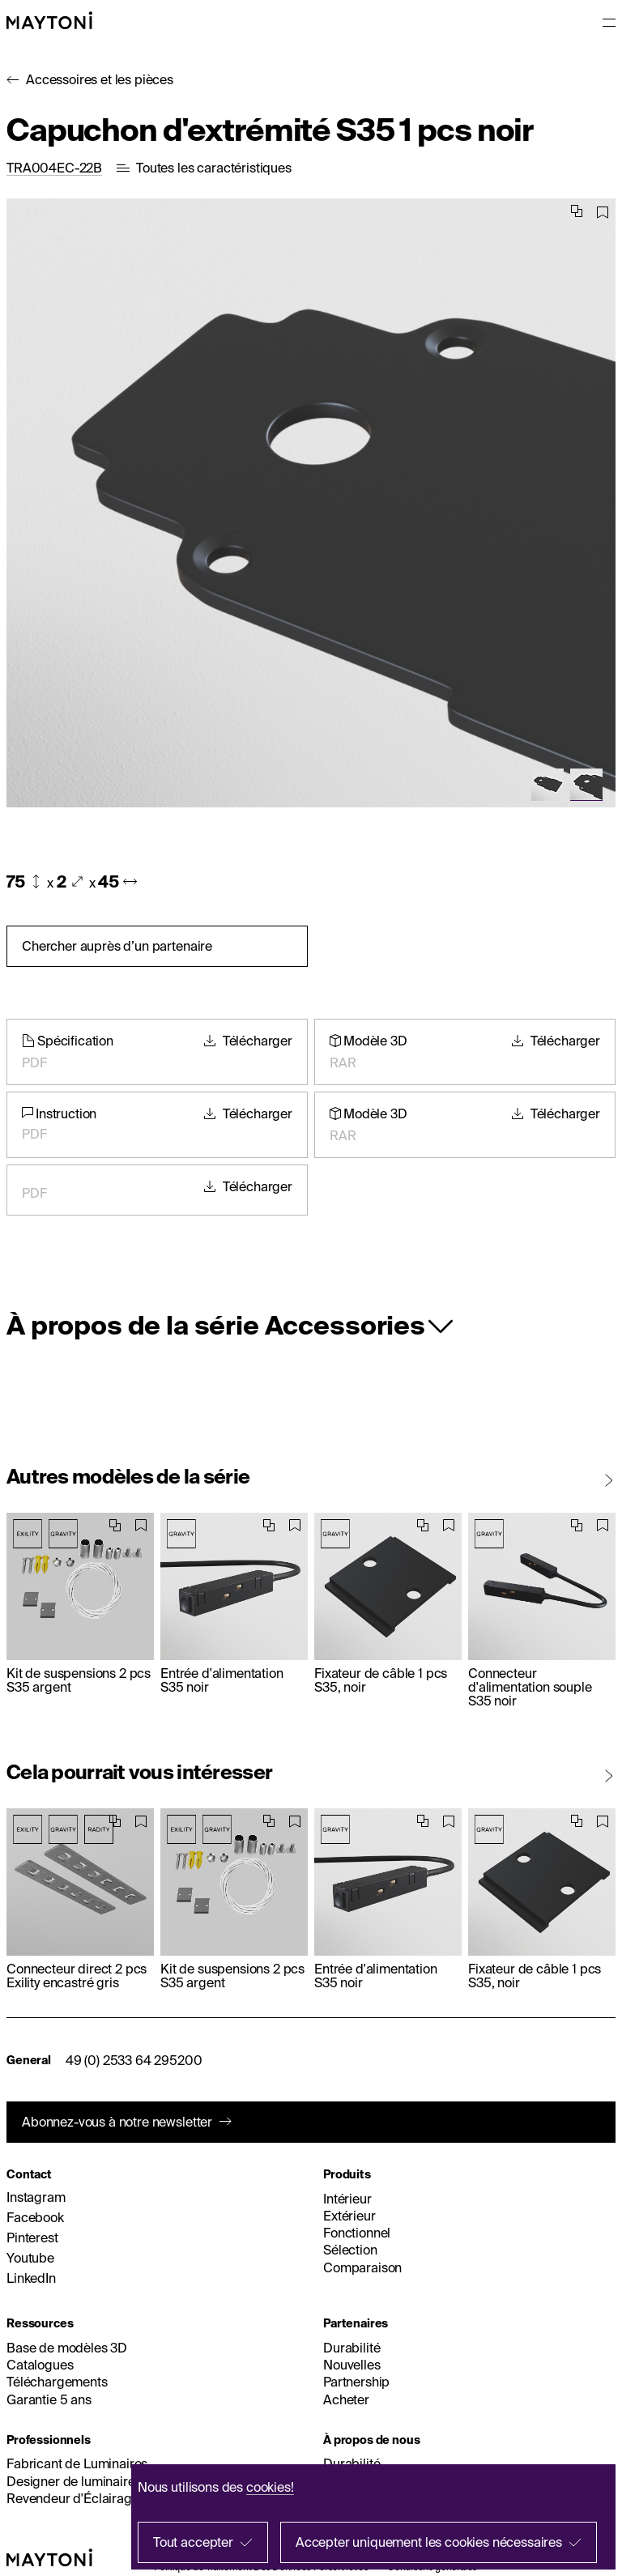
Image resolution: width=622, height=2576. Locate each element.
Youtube (30, 2257)
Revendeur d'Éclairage (72, 2498)
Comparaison (362, 2267)
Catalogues (39, 2364)
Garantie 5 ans (49, 2399)
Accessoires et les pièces (99, 79)
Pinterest (32, 2237)
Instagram (36, 2197)
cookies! (270, 2487)
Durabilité (351, 2347)
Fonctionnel (356, 2232)
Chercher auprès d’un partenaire (117, 946)
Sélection (350, 2249)
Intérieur (347, 2198)
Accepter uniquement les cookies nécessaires (429, 2542)
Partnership (356, 2381)
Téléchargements (57, 2381)
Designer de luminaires (73, 2481)
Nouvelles (352, 2364)
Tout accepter (193, 2542)
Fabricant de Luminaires (76, 2463)
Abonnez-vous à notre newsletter (117, 2121)
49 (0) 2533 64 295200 (134, 2060)
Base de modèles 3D (66, 2347)
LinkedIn (31, 2278)
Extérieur (349, 2215)
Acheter (346, 2399)
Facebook (35, 2217)
